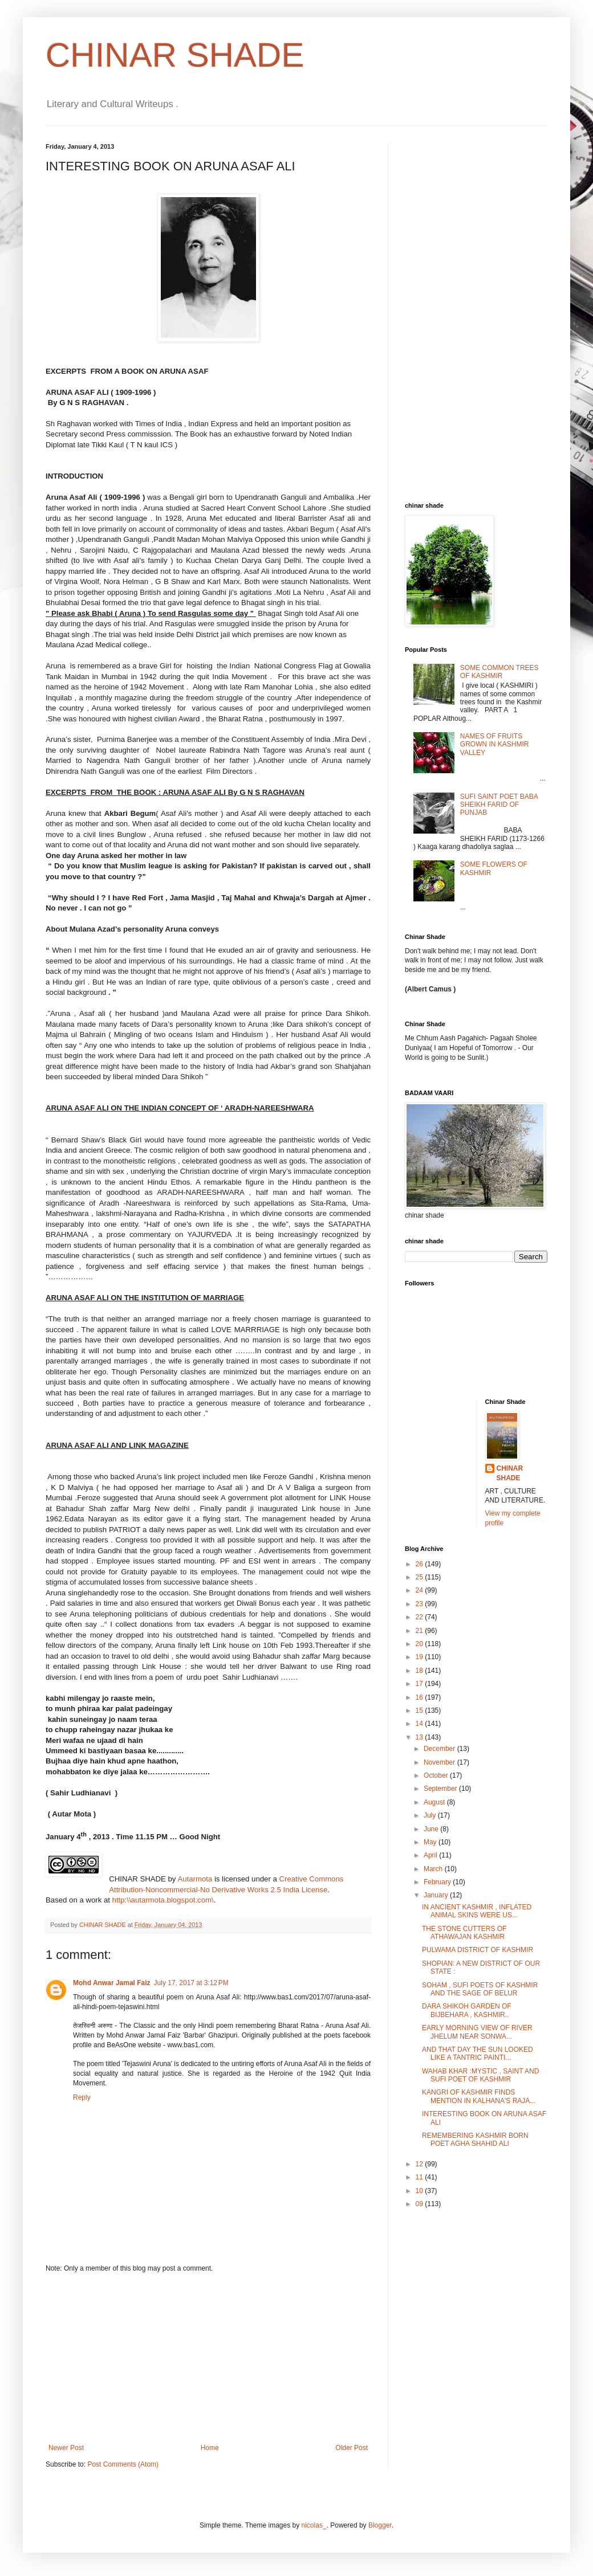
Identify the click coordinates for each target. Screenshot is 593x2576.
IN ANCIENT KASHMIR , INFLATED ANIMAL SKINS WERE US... (476, 1911)
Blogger (380, 2525)
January (437, 1895)
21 (420, 1631)
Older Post (351, 2448)
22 (420, 1617)
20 (420, 1644)
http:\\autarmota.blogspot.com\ (163, 1900)
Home (210, 2448)
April (431, 1855)
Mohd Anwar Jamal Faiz (112, 1983)
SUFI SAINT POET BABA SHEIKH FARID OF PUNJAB (499, 805)
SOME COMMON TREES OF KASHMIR (499, 672)
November (440, 1762)
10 (420, 2191)
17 (420, 1684)
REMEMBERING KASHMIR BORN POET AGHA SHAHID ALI (475, 2140)
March (434, 1869)
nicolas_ (314, 2525)
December (440, 1749)
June (432, 1829)
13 (420, 1737)
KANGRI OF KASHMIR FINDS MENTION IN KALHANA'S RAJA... (478, 2096)
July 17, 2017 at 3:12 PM (191, 1983)
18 (420, 1671)
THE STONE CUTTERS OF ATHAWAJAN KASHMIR (464, 1933)
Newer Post (66, 2448)
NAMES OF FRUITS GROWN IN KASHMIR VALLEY (494, 744)
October (437, 1775)
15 (420, 1710)
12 (420, 2164)
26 (420, 1564)
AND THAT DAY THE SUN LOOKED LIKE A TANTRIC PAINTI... (477, 2053)
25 (420, 1577)
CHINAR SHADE (175, 55)
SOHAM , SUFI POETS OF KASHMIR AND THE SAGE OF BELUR (480, 1989)
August (435, 1802)
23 (420, 1604)
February (438, 1882)
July (431, 1815)
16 (420, 1697)
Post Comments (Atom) (123, 2464)
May (431, 1842)
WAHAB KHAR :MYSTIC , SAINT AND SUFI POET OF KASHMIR (480, 2075)
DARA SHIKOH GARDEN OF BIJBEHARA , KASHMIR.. (466, 2010)
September (441, 1789)
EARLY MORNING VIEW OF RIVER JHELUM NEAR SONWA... (477, 2032)
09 (420, 2204)
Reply (82, 2097)
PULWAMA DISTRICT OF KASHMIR (477, 1950)
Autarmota (194, 1879)
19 (420, 1657)
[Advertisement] (208, 2358)
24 (420, 1590)
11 (420, 2177)
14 (420, 1724)
